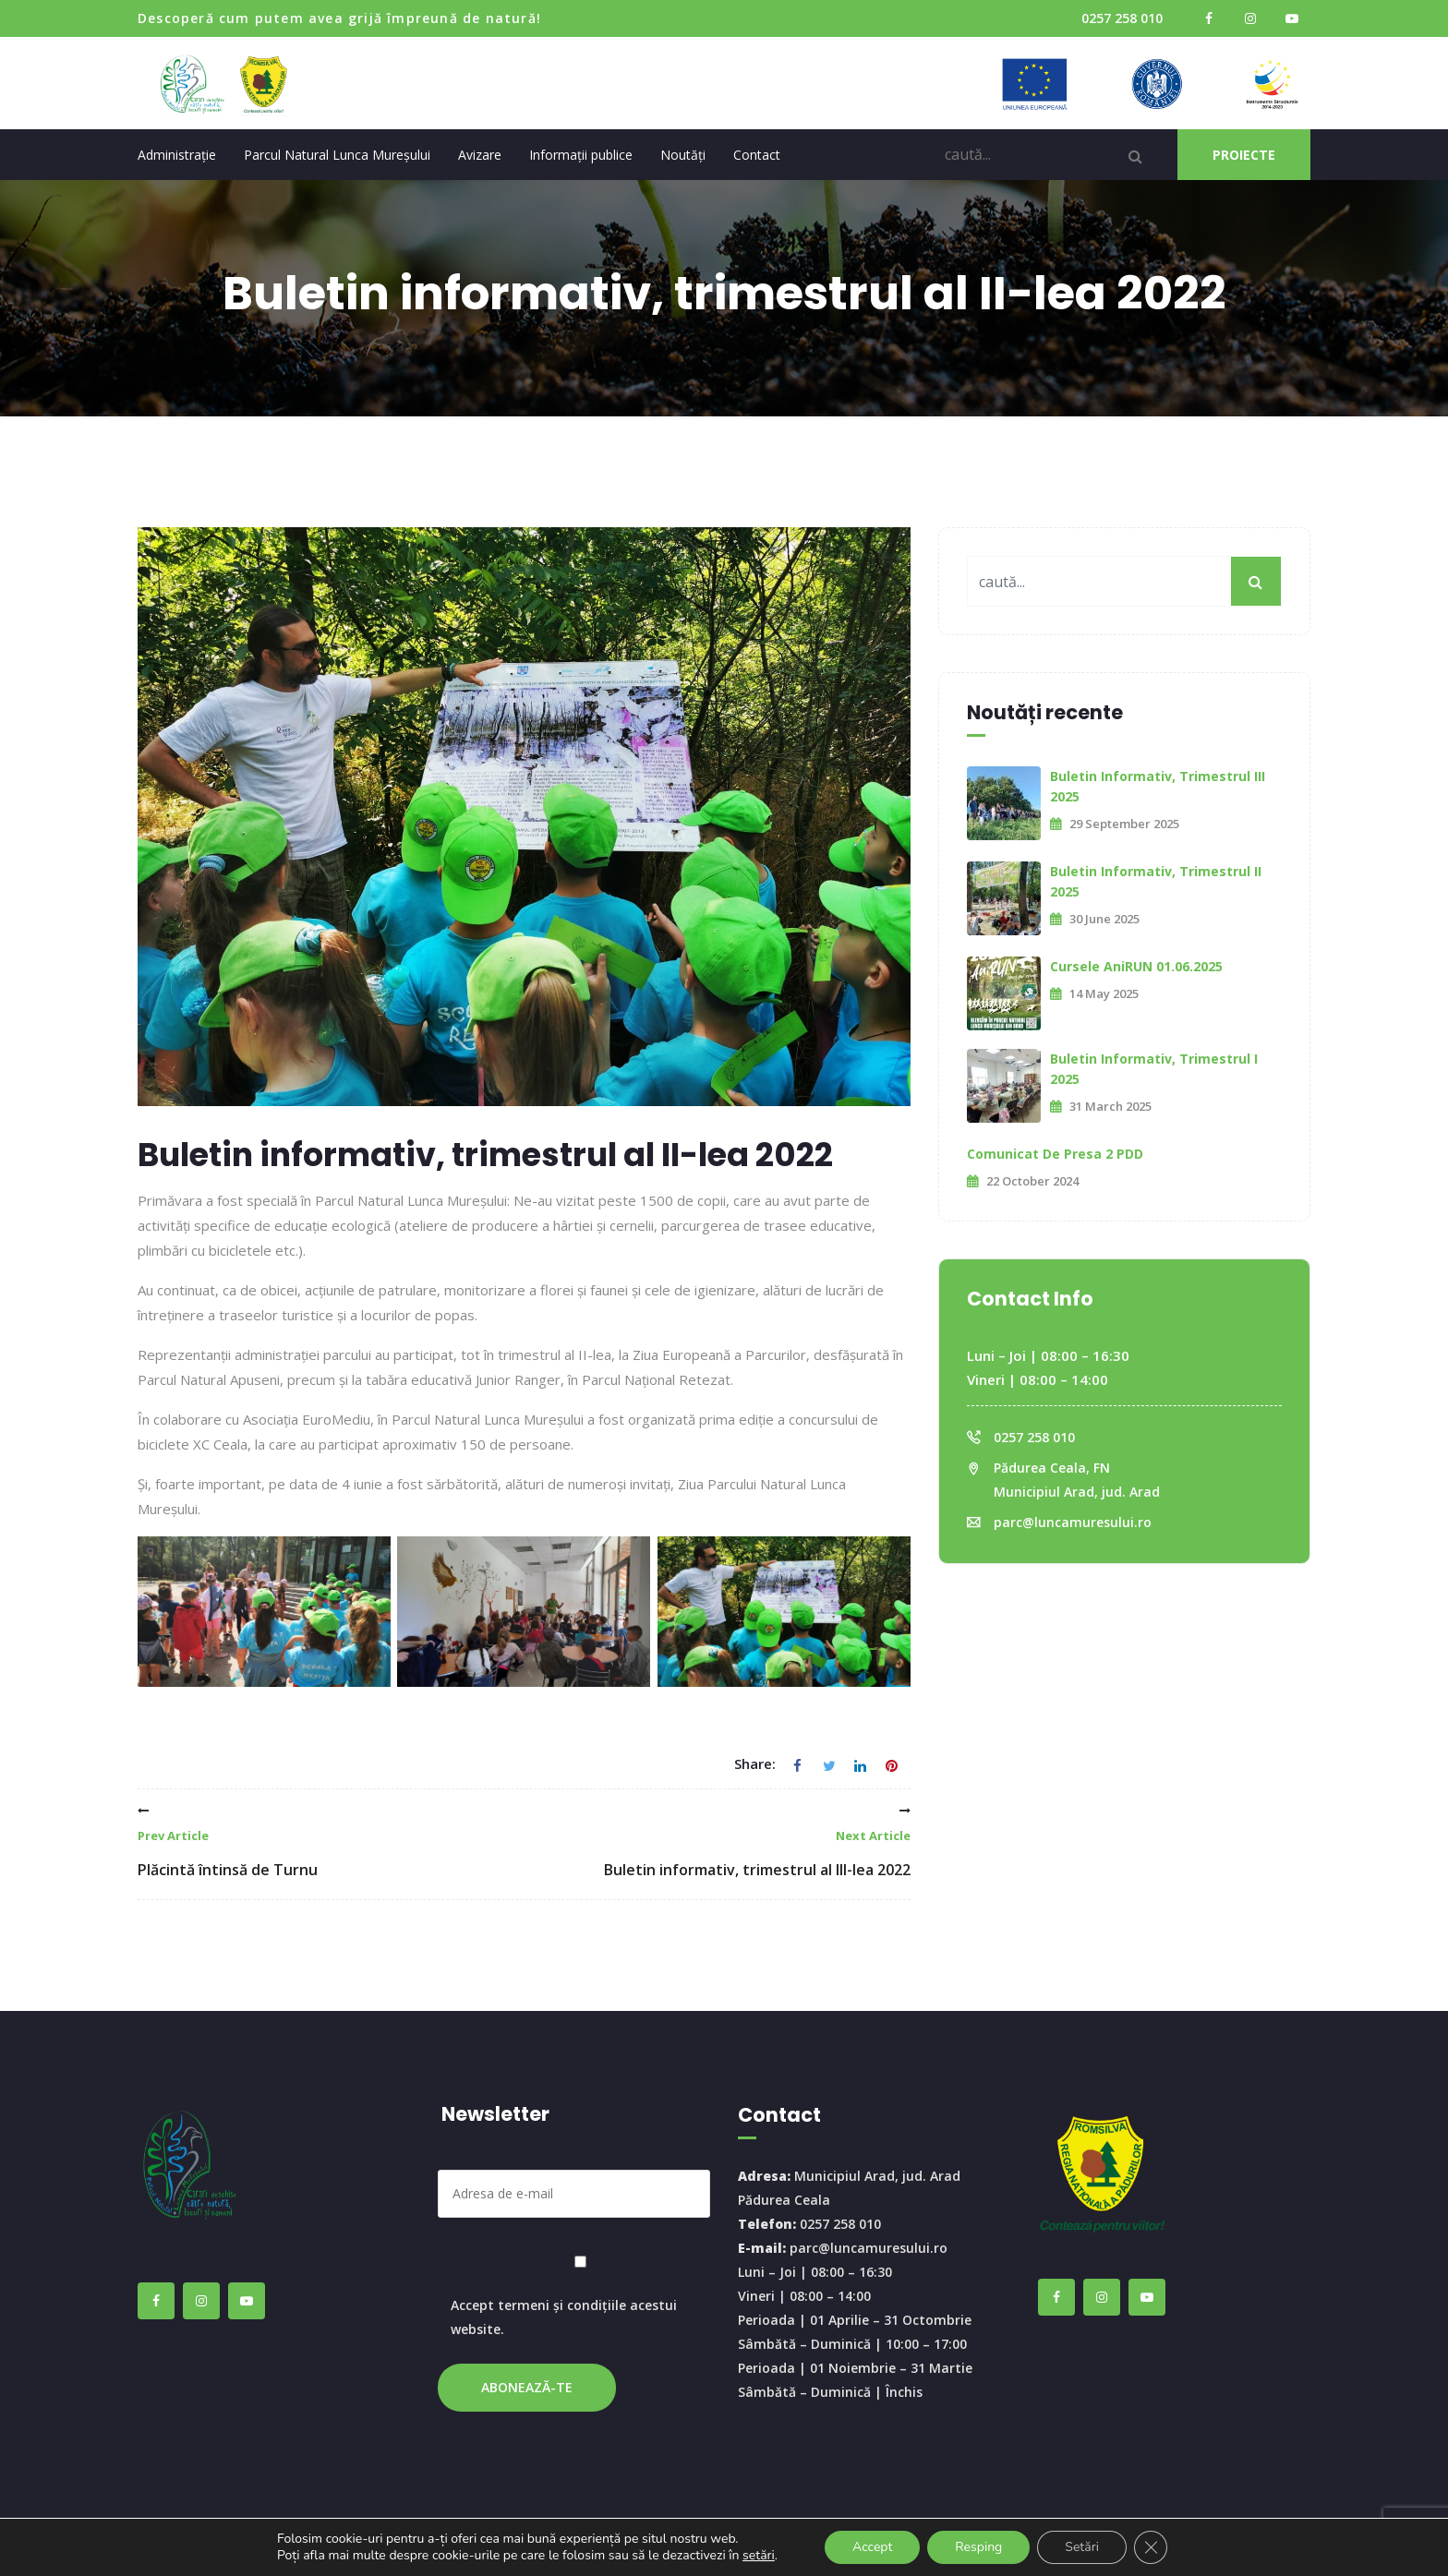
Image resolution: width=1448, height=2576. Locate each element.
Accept (872, 2547)
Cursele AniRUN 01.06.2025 (1136, 966)
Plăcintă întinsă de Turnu (228, 1842)
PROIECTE (1244, 154)
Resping (978, 2547)
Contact (756, 154)
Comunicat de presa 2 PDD (1055, 1153)
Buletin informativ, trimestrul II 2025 (1155, 881)
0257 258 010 (1122, 18)
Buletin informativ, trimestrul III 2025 (1157, 786)
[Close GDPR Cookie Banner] (1150, 2547)
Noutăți (683, 154)
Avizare (479, 154)
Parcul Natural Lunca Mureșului (337, 154)
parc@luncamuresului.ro (1073, 1522)
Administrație (177, 154)
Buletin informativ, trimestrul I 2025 (1154, 1069)
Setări (1082, 2547)
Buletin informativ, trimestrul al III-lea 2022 (757, 1842)
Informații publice (581, 154)
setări (758, 2555)
